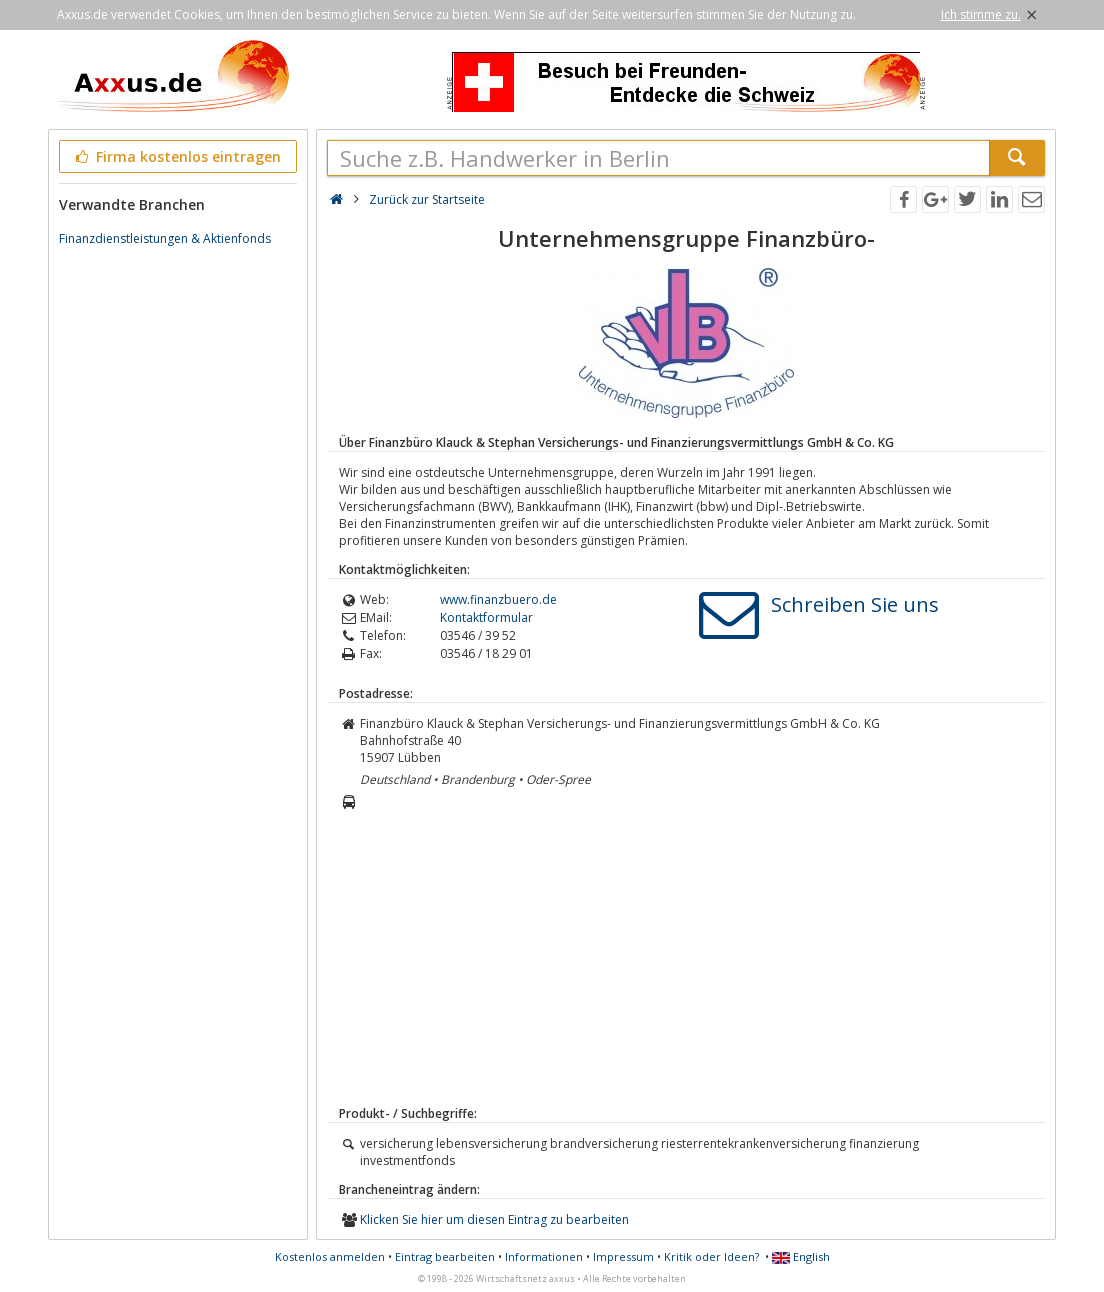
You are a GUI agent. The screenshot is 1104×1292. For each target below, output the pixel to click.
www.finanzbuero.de (498, 599)
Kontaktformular (486, 617)
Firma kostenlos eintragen (176, 156)
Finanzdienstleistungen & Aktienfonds (165, 238)
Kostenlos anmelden (330, 1256)
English (801, 1256)
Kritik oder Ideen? (711, 1256)
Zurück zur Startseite (427, 199)
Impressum (623, 1256)
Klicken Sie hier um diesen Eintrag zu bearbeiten (494, 1219)
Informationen (544, 1256)
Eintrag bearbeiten (445, 1256)
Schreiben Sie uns (855, 604)
